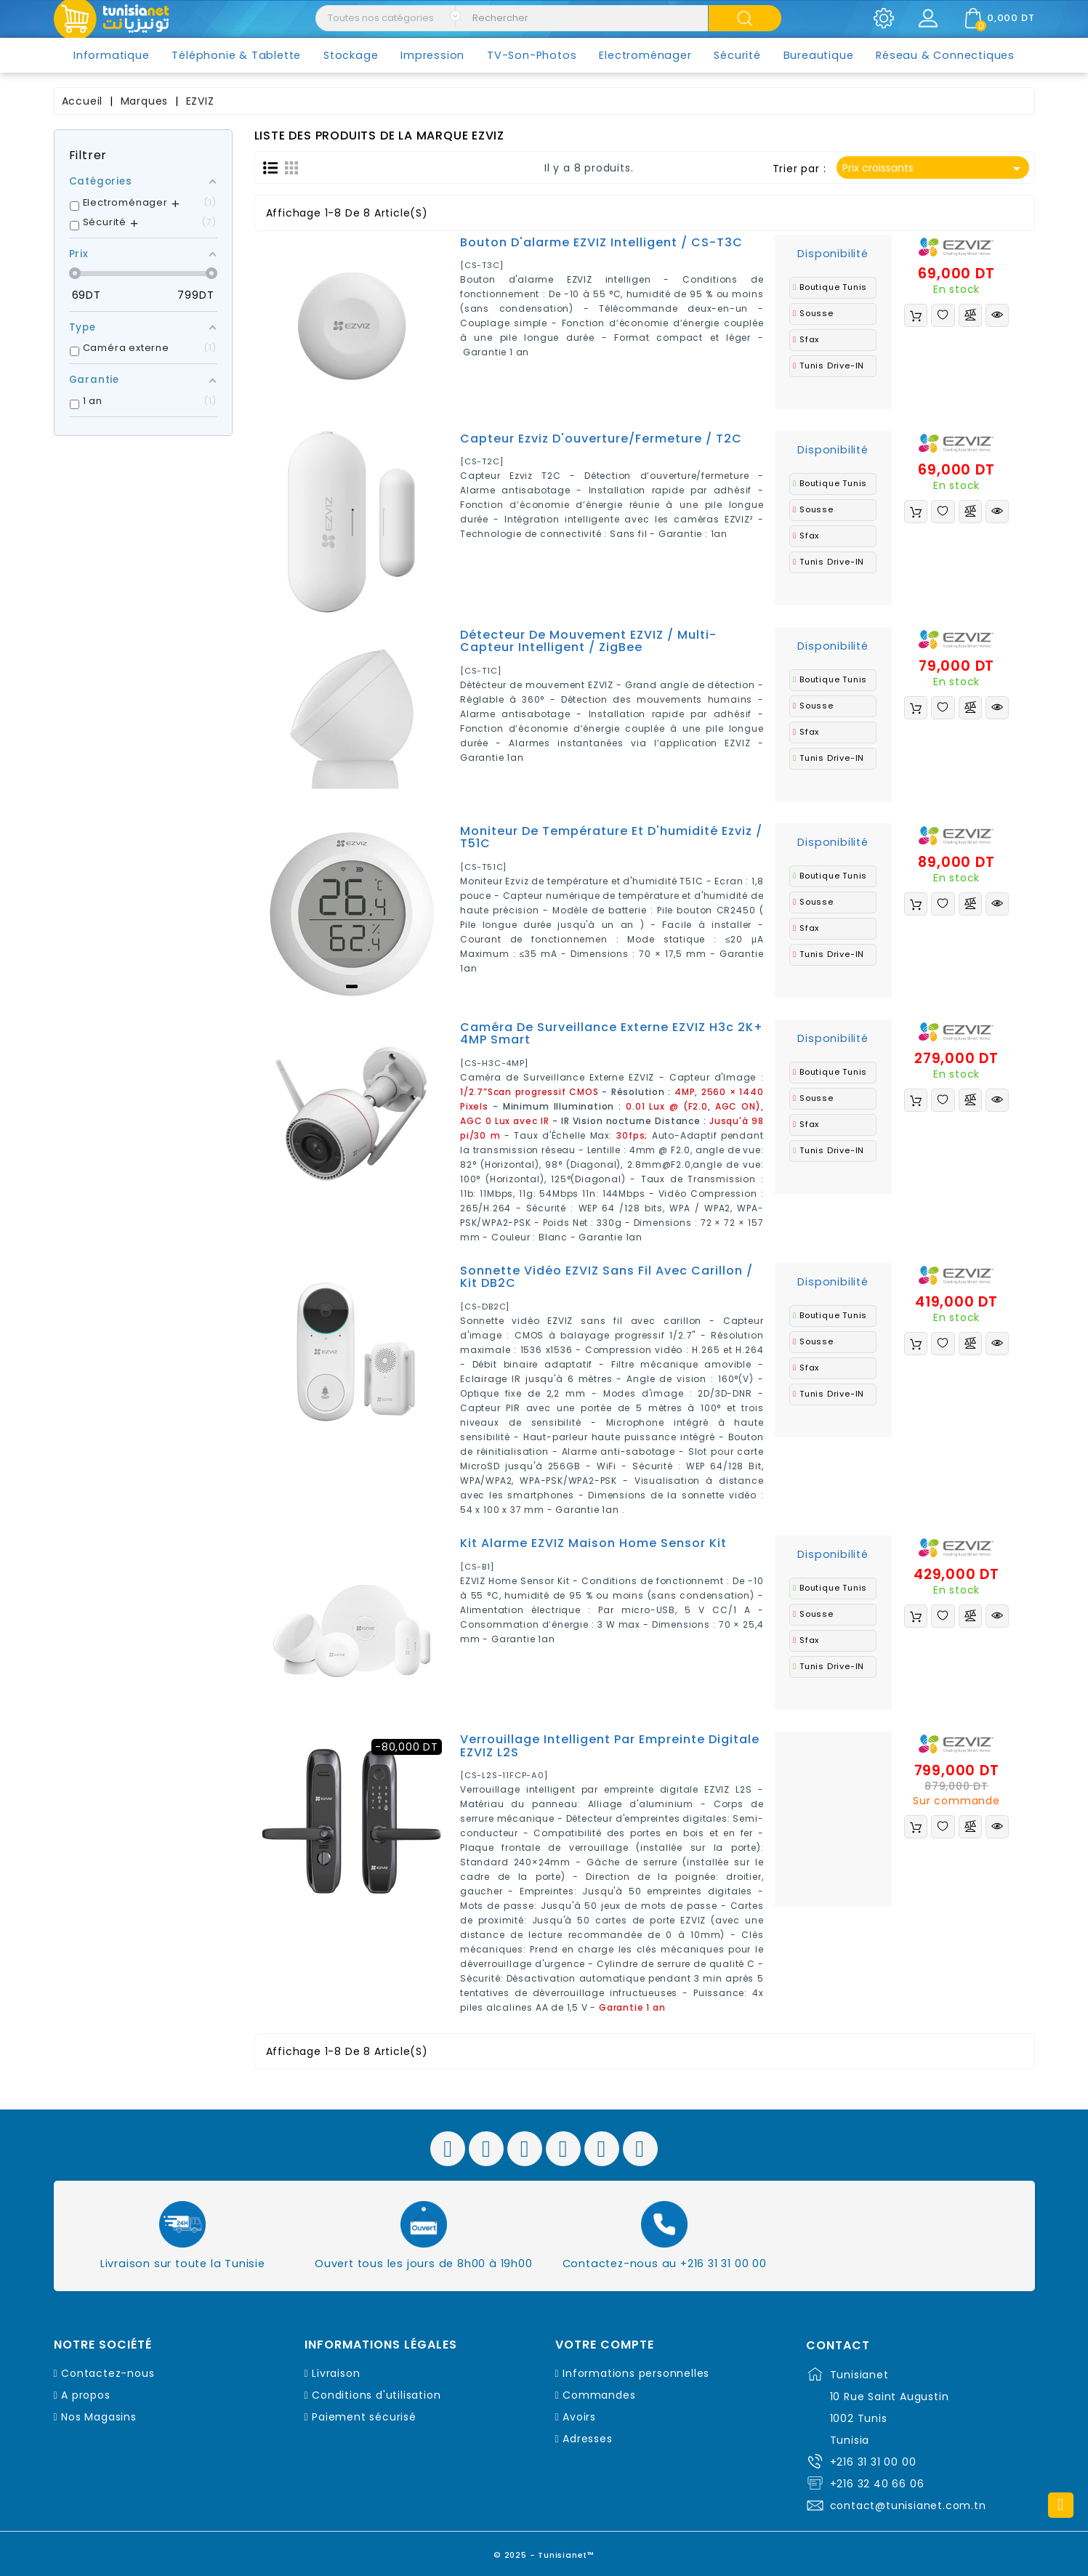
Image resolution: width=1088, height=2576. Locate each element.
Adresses (587, 2438)
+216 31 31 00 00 (873, 2462)
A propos (85, 2395)
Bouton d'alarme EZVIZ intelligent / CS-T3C (601, 242)
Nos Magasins (99, 2417)
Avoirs (579, 2417)
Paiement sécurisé (364, 2417)
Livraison (336, 2373)
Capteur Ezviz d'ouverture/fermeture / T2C (601, 438)
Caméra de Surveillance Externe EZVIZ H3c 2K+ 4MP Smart (611, 1034)
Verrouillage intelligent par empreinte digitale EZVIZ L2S (609, 1746)
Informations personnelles (636, 2373)
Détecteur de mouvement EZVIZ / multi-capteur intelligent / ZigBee (588, 641)
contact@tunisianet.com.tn (908, 2505)
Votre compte (604, 2344)
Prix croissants (933, 168)
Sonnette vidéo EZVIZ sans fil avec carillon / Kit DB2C (606, 1277)
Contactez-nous (107, 2373)
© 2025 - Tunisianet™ (544, 2550)
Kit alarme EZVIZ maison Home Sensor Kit (593, 1543)
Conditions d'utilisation (376, 2395)
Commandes (599, 2395)
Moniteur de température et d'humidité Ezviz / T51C (611, 837)
